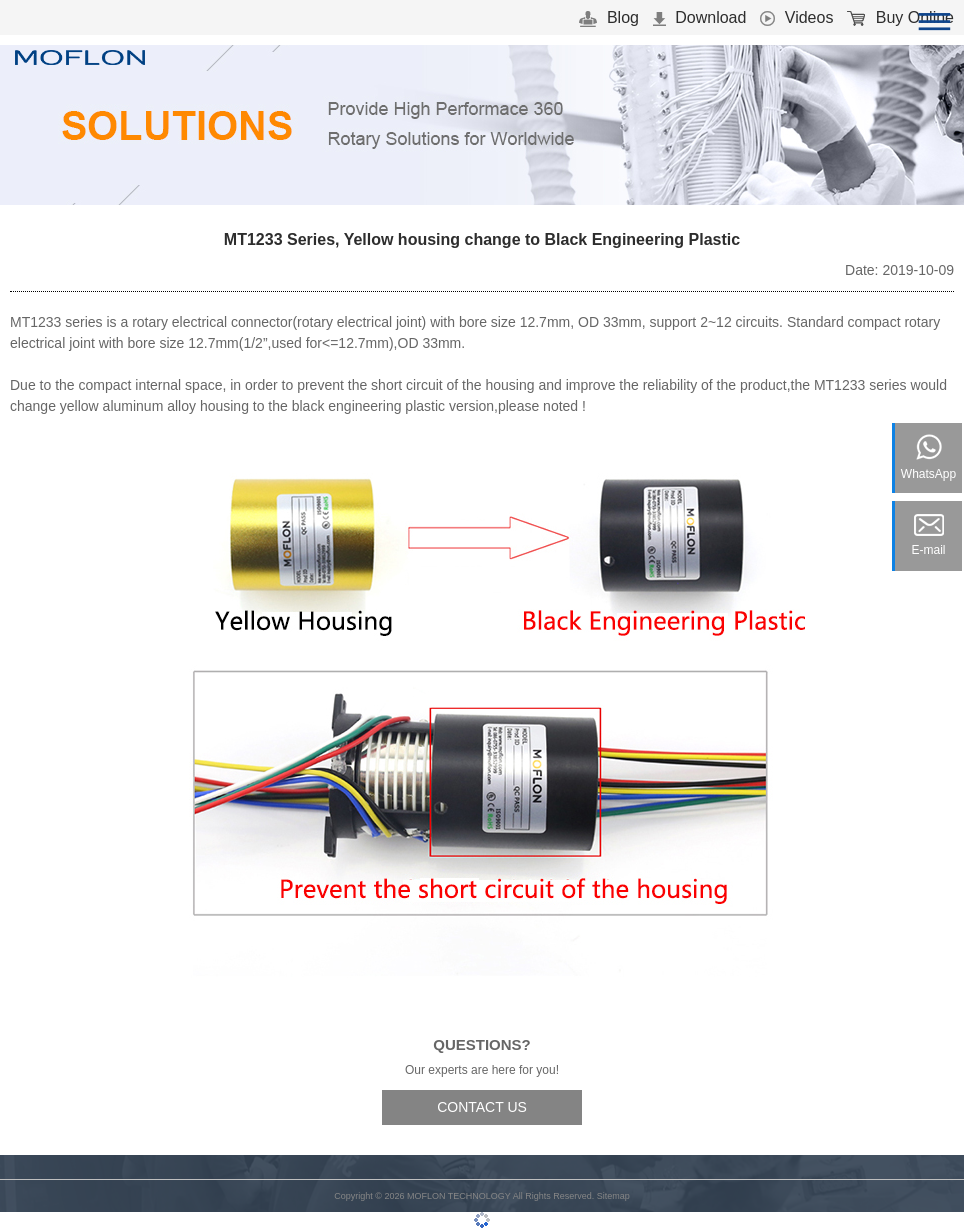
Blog (608, 17)
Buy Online (900, 17)
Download (700, 17)
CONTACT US (482, 1107)
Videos (796, 17)
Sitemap (613, 1196)
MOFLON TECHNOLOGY (459, 1196)
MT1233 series (56, 322)
